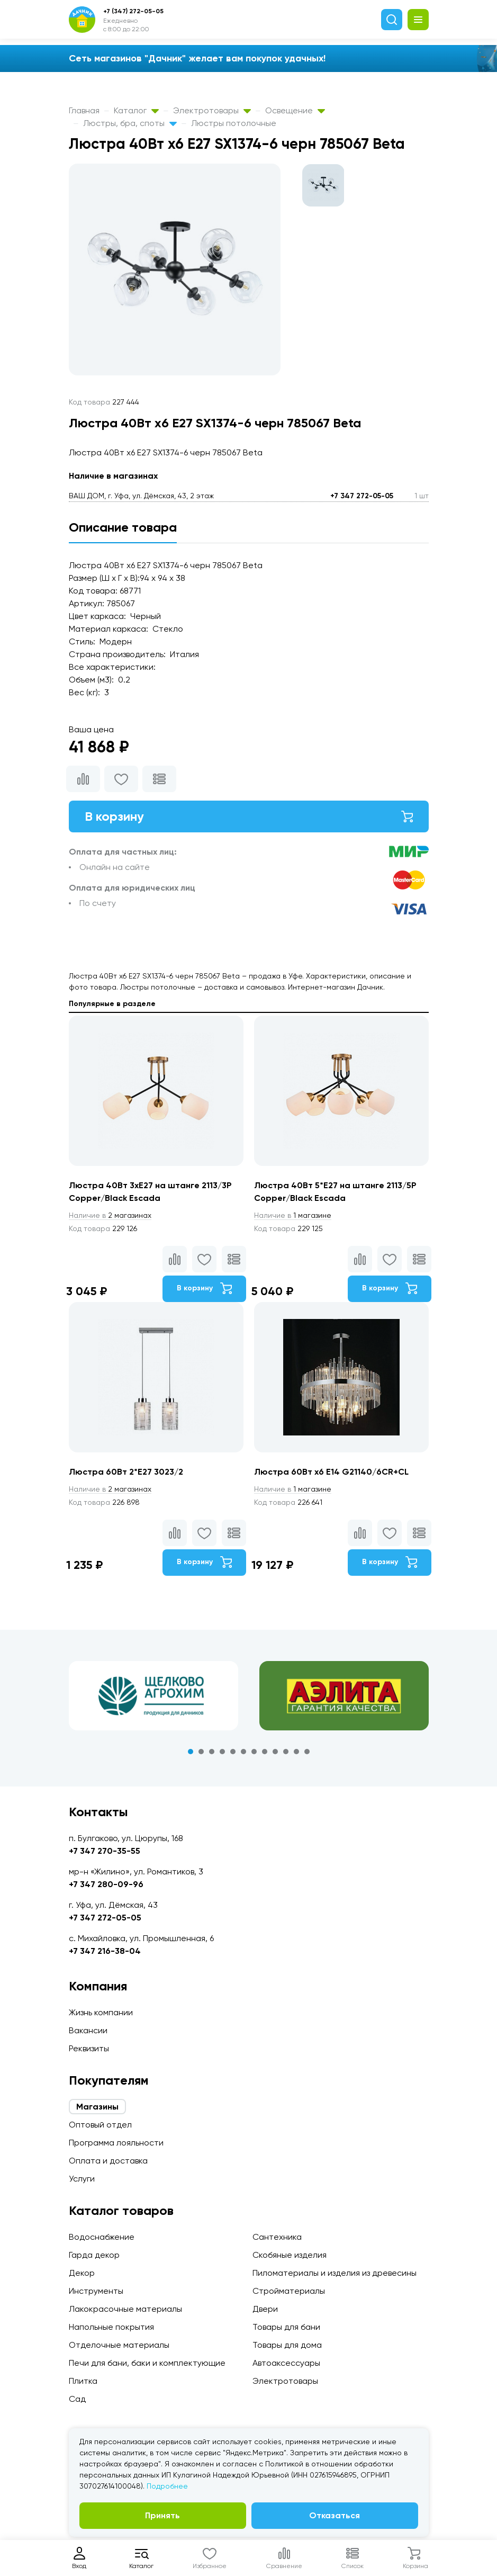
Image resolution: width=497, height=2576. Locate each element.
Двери (265, 2309)
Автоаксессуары (286, 2363)
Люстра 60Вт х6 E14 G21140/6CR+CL (331, 1472)
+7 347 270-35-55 (104, 1851)
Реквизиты (89, 2048)
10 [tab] (285, 1751)
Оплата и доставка (108, 2161)
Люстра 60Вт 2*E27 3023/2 (126, 1472)
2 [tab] (201, 1751)
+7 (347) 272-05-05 (133, 11)
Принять (162, 2515)
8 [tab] (264, 1751)
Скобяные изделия (289, 2255)
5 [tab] (233, 1751)
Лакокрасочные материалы (125, 2309)
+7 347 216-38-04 (105, 1951)
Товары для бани (286, 2327)
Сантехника (277, 2237)
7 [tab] (254, 1751)
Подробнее (167, 2486)
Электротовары (212, 110)
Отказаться (334, 2515)
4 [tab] (222, 1751)
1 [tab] (190, 1751)
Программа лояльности (116, 2143)
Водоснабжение (101, 2237)
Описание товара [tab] (123, 527)
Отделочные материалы (119, 2345)
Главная (84, 110)
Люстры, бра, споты (130, 123)
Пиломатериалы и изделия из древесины (334, 2273)
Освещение (295, 110)
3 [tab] (211, 1751)
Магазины (97, 2107)
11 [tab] (296, 1751)
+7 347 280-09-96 (106, 1884)
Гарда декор (94, 2255)
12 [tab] (307, 1751)
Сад (77, 2399)
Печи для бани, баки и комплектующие (147, 2363)
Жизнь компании (101, 2012)
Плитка (83, 2381)
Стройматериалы (288, 2291)
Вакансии (88, 2030)
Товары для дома (287, 2345)
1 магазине (292, 1215)
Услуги (82, 2179)
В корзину (249, 816)
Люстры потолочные (233, 123)
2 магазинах (110, 1215)
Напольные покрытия (111, 2327)
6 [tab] (243, 1751)
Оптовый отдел (100, 2125)
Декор (82, 2273)
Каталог (136, 110)
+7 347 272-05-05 (361, 495)
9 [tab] (275, 1751)
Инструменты (96, 2291)
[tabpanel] (153, 1696)
